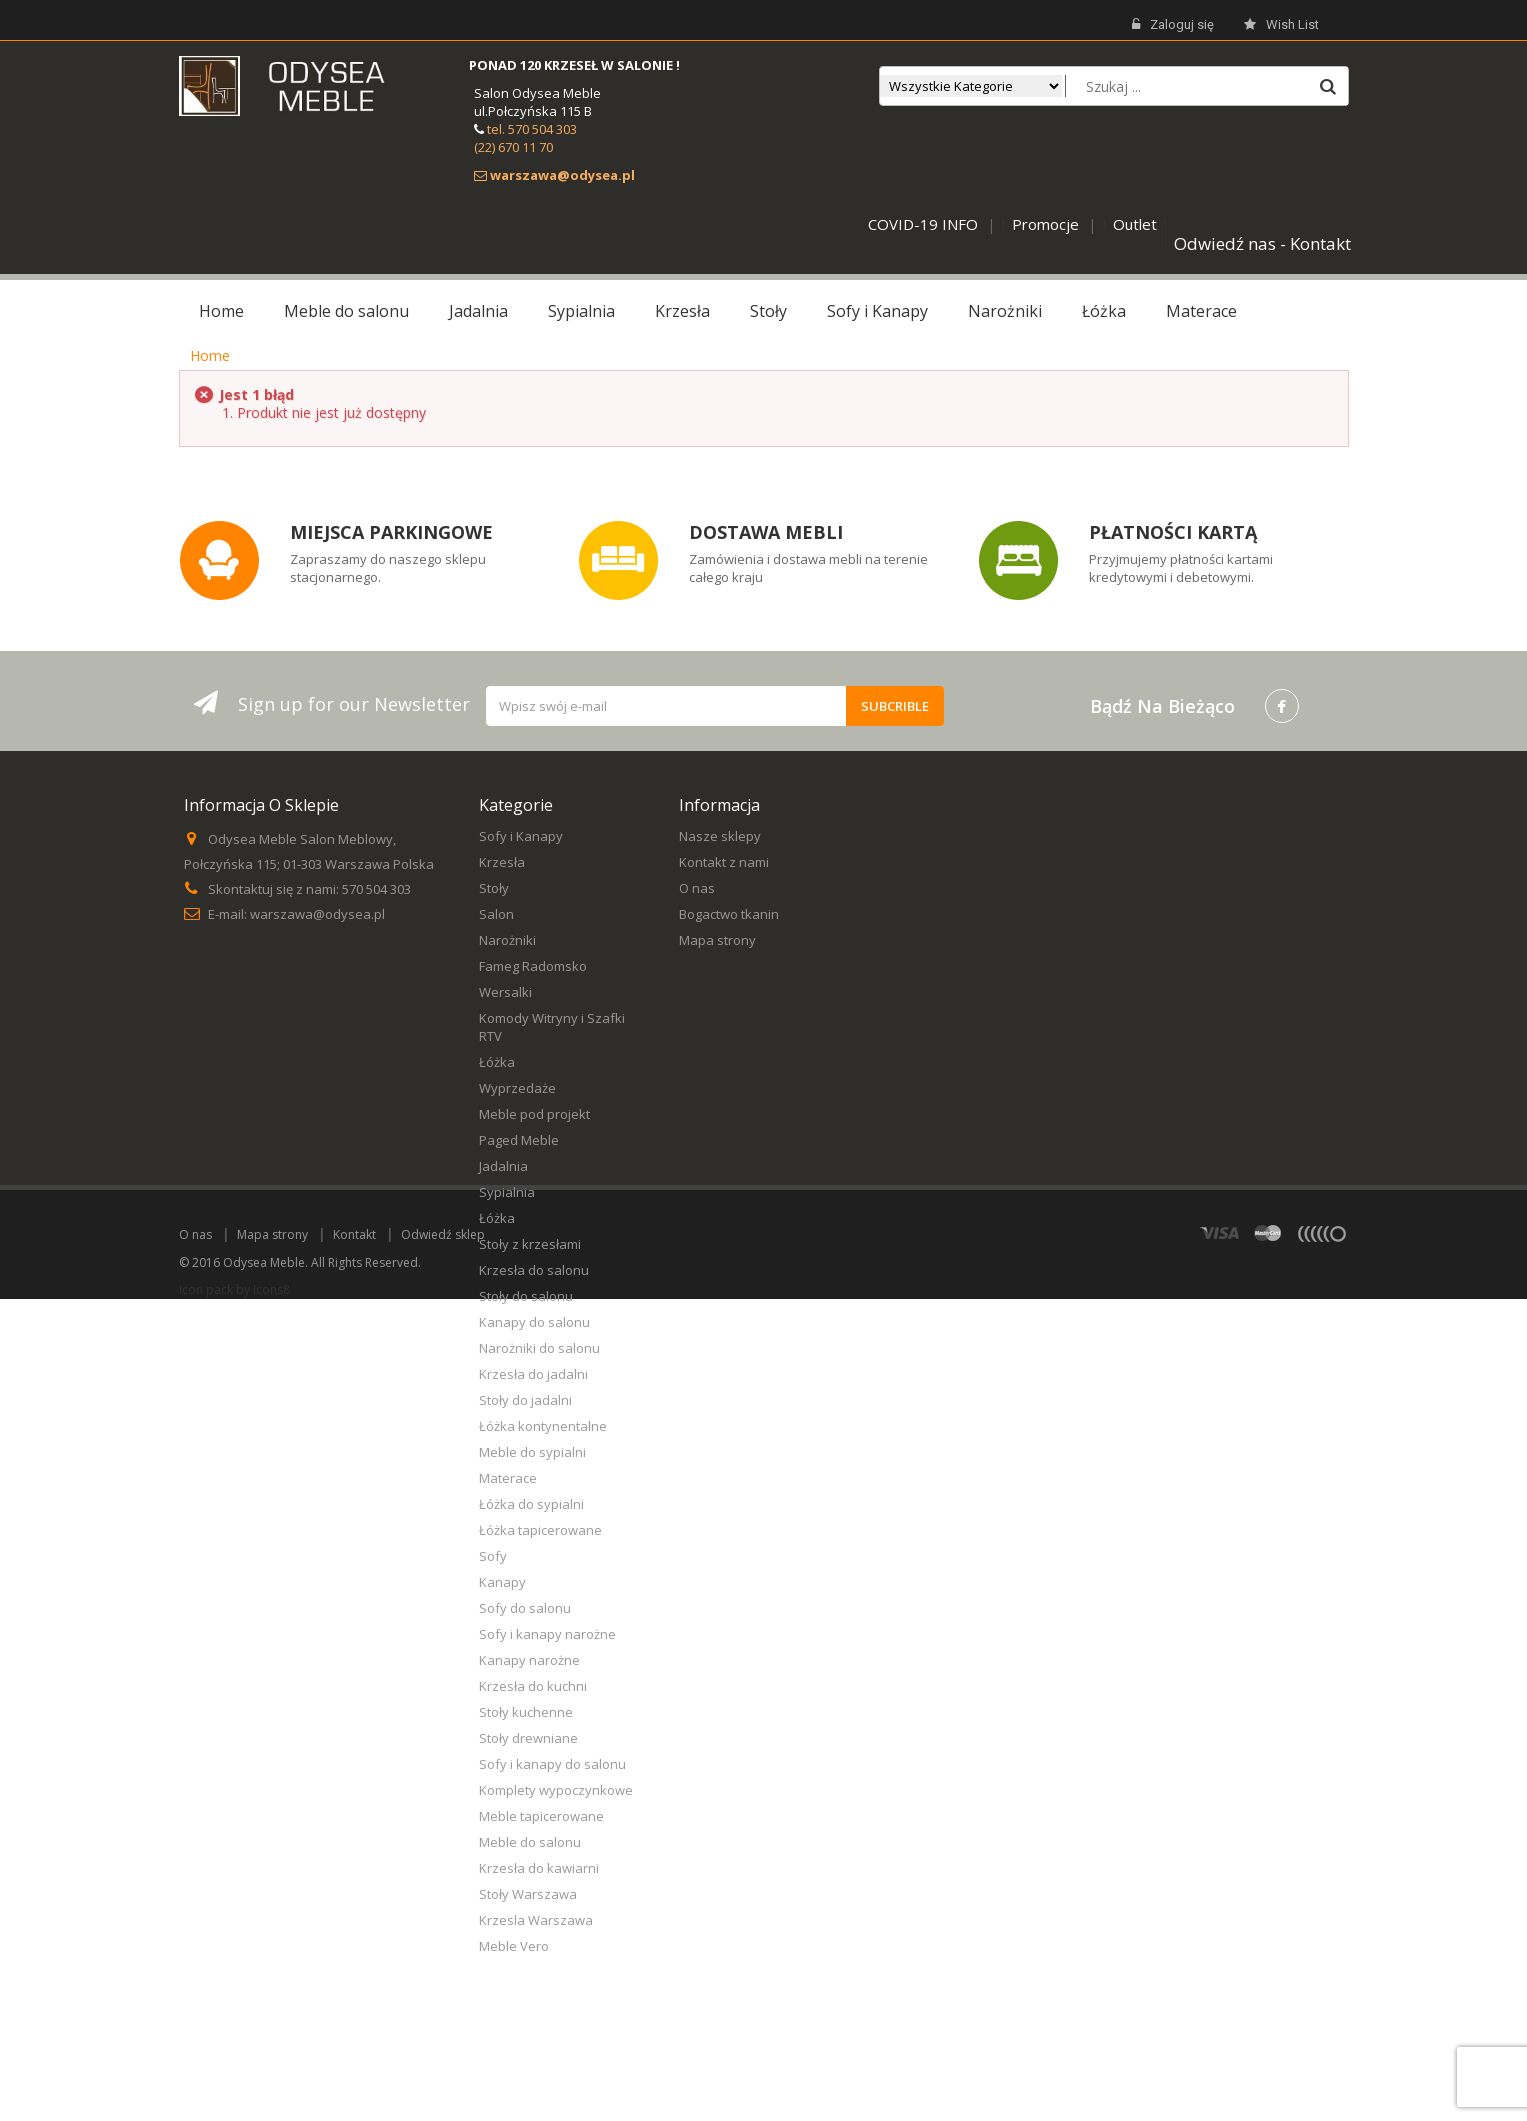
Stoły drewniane (528, 1738)
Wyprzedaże (517, 1088)
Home (210, 356)
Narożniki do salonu (539, 1348)
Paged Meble (519, 1140)
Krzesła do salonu (534, 1270)
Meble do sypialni (532, 1452)
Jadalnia (503, 1166)
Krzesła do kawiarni (539, 1868)
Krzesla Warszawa (536, 1920)
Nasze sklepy (720, 836)
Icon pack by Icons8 (234, 2111)
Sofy (493, 1556)
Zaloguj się (1173, 25)
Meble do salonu (530, 1842)
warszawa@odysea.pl (317, 914)
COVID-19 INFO (923, 224)
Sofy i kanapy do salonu (552, 1764)
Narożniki (507, 940)
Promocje (1045, 224)
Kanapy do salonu (534, 1322)
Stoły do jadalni (525, 1400)
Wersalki (505, 992)
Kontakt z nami (724, 862)
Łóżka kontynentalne (543, 1426)
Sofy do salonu (525, 1608)
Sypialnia (507, 1192)
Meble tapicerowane (541, 1816)
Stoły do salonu (526, 1296)
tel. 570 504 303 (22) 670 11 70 (525, 138)
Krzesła (502, 862)
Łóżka (497, 1062)
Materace (508, 1478)
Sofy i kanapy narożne (547, 1634)
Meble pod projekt (534, 1114)
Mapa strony (717, 940)
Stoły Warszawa (528, 1894)
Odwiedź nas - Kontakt (1262, 243)
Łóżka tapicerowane (540, 1530)
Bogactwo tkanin (729, 914)
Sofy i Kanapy (521, 836)
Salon (496, 914)
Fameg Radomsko (533, 966)
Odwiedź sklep (443, 2056)
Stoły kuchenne (526, 1712)
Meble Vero (514, 1946)
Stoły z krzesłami (530, 1244)
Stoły (494, 888)
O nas (697, 888)
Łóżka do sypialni (531, 1504)
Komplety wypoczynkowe (556, 1790)
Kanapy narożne (529, 1660)
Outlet (1135, 224)
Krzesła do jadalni (533, 1374)
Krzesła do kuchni (533, 1686)
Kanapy (502, 1582)
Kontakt (354, 2056)
